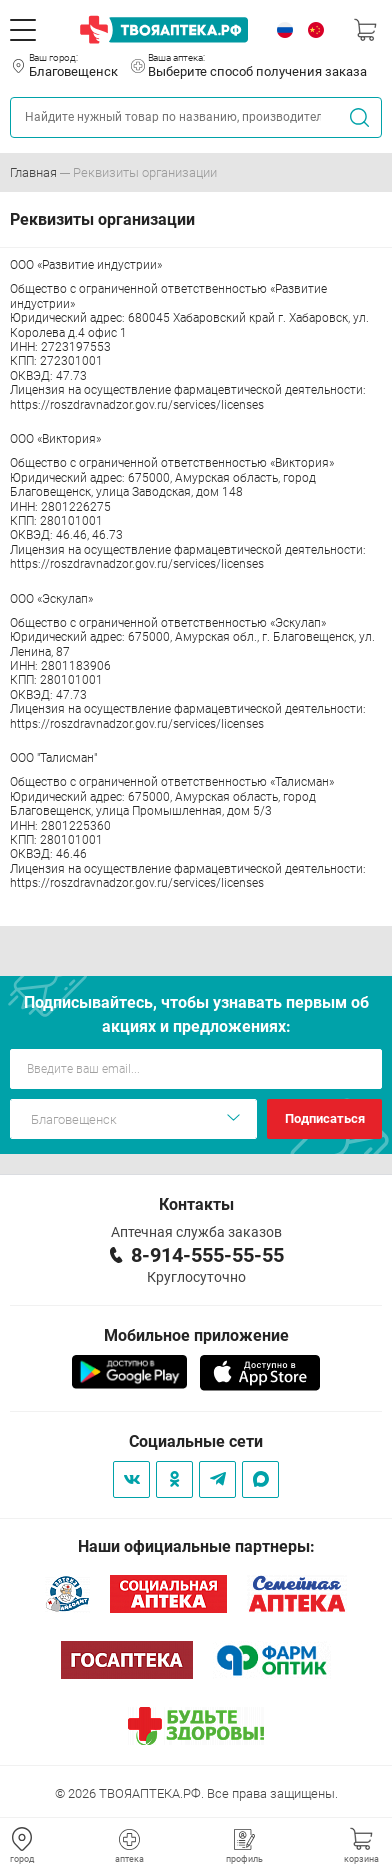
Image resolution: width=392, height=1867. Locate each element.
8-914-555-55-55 (207, 1255)
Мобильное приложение (196, 1335)
